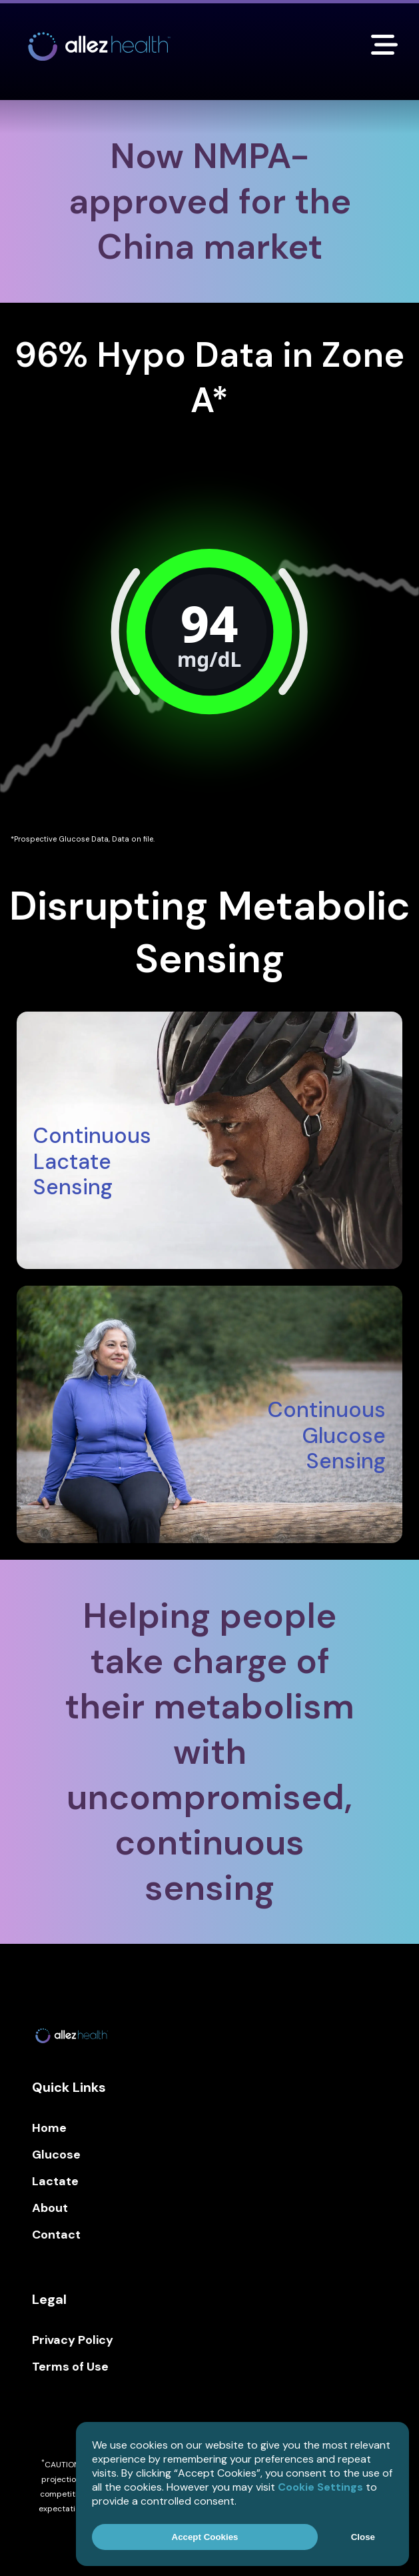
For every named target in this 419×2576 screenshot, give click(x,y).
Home (49, 2128)
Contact (56, 2235)
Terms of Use (70, 2367)
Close (363, 2537)
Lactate (55, 2181)
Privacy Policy (72, 2340)
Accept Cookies (205, 2537)
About (50, 2208)
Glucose (56, 2155)
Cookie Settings (320, 2487)
